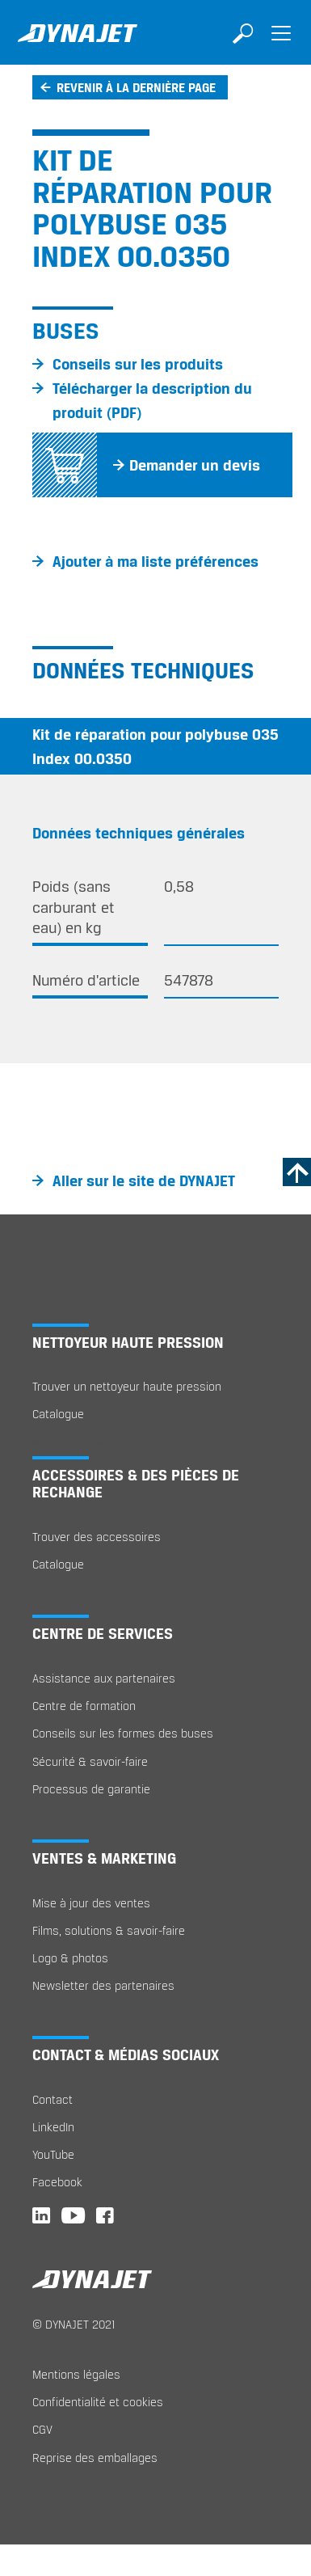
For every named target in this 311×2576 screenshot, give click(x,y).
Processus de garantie (91, 1789)
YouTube (53, 2154)
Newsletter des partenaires (103, 1985)
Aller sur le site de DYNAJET (144, 1180)
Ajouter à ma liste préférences (155, 561)
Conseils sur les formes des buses (122, 1733)
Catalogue (58, 1414)
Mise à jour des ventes (91, 1903)
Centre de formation (84, 1705)
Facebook (57, 2182)
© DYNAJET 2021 (74, 2324)
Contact (52, 2099)
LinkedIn (53, 2127)
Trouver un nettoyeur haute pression (126, 1386)
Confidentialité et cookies (97, 2402)
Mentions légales (76, 2374)
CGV (42, 2429)
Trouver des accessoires (96, 1536)
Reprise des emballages (95, 2457)
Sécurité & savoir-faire (90, 1761)
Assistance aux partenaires (103, 1678)
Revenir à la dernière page (136, 87)
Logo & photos (70, 1958)
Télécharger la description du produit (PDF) (152, 400)
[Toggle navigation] (281, 44)
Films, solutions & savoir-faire (108, 1930)
